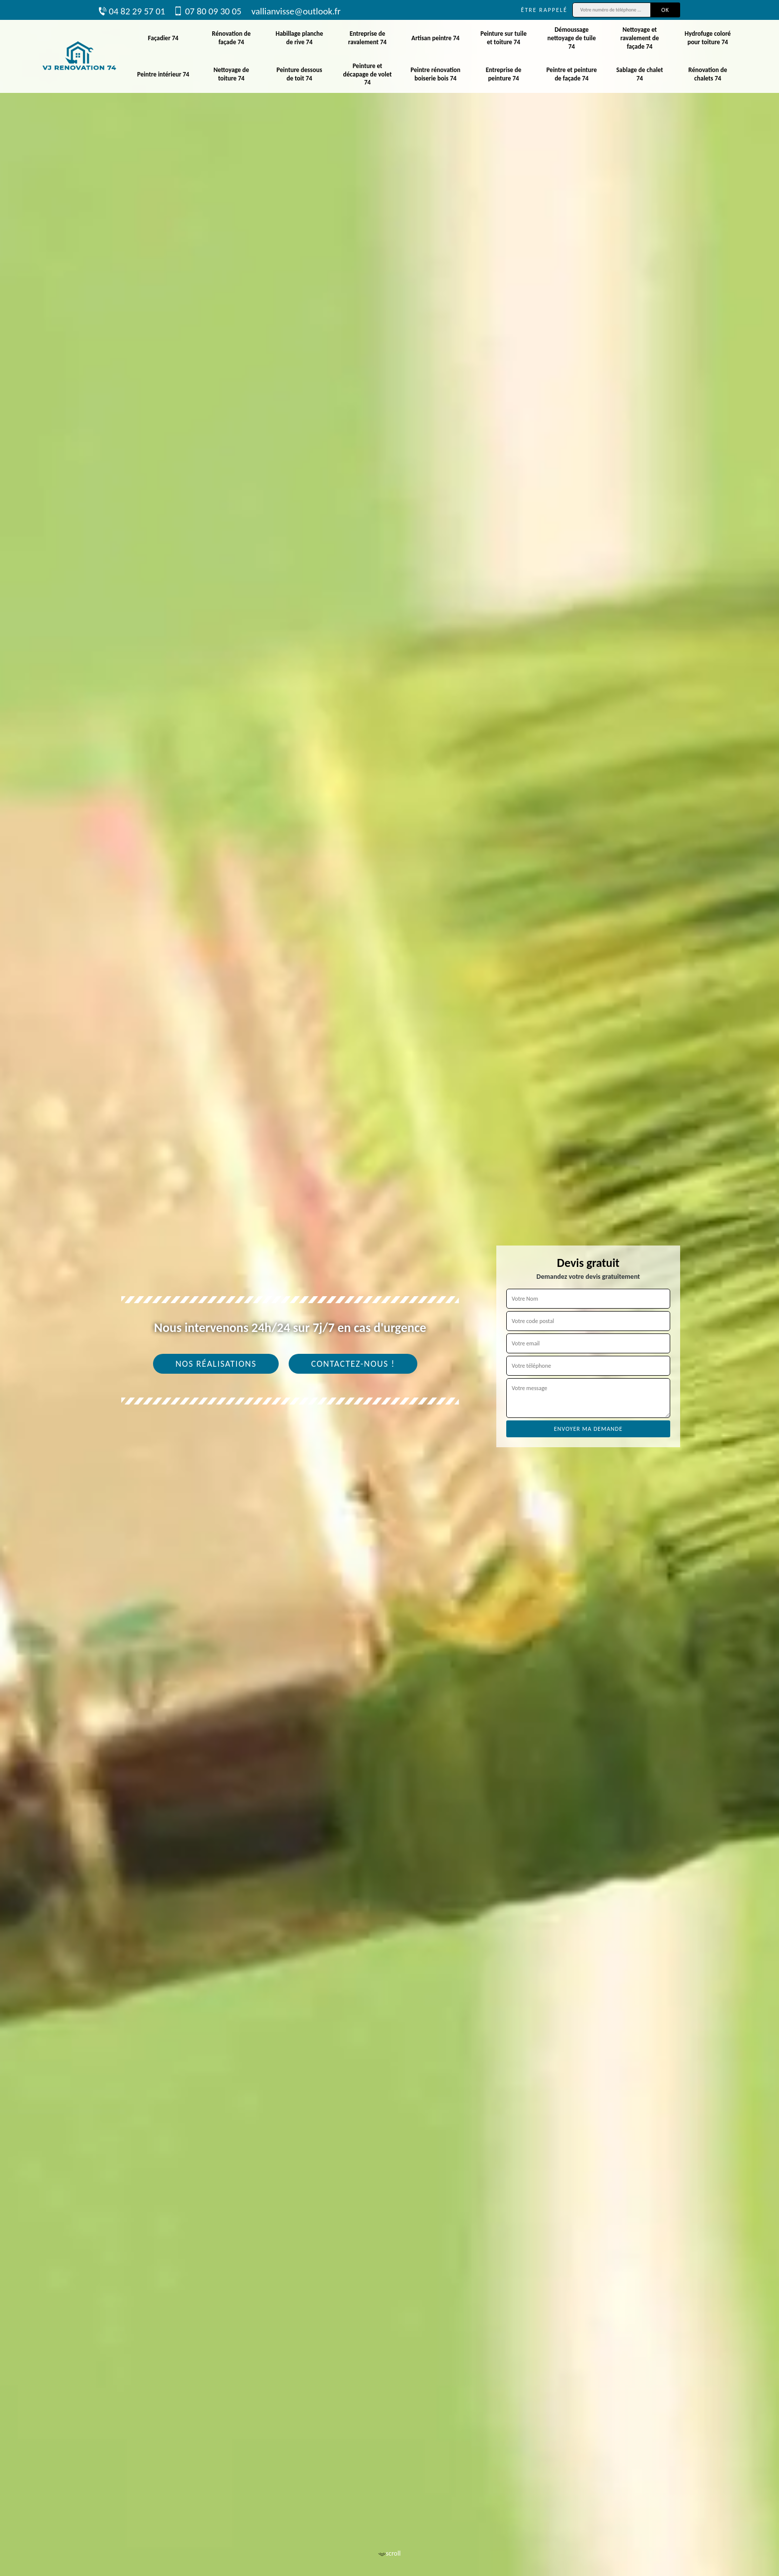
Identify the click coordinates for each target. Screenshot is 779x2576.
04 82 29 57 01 (132, 11)
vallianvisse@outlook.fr (296, 11)
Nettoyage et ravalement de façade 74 (640, 38)
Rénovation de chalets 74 (708, 74)
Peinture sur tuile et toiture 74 (503, 38)
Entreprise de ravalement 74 (367, 38)
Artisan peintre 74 (435, 38)
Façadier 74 (163, 38)
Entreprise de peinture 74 (504, 74)
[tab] (389, 1288)
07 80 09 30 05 (208, 11)
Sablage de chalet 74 (639, 74)
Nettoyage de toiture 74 (231, 74)
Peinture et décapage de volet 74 (367, 74)
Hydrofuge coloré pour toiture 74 (708, 38)
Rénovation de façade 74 (231, 38)
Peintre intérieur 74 (163, 74)
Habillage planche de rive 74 (299, 38)
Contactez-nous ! (353, 1363)
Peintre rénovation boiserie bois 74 (435, 74)
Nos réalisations (215, 1363)
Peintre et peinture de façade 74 (571, 74)
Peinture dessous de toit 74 (299, 74)
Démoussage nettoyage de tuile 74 (571, 38)
